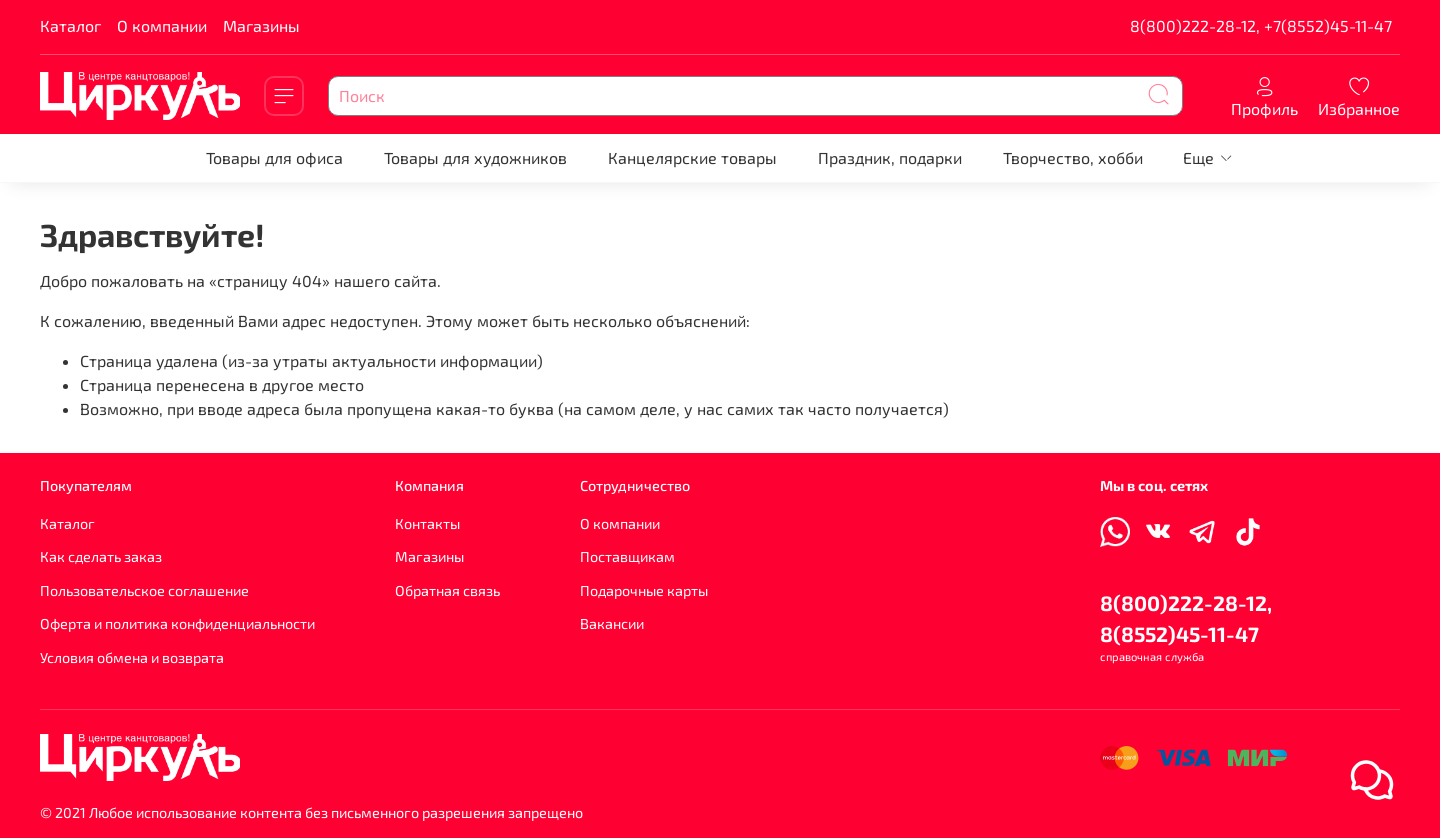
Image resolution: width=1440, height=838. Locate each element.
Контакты (427, 523)
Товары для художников (475, 157)
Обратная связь (447, 590)
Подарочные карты (644, 590)
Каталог (70, 25)
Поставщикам (627, 556)
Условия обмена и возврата (132, 657)
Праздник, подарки (890, 157)
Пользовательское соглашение (144, 590)
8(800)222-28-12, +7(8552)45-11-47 (1261, 25)
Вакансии (612, 623)
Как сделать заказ (101, 556)
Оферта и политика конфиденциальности (177, 623)
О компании (162, 25)
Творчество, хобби (1073, 157)
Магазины (261, 25)
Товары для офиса (274, 157)
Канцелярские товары (692, 157)
